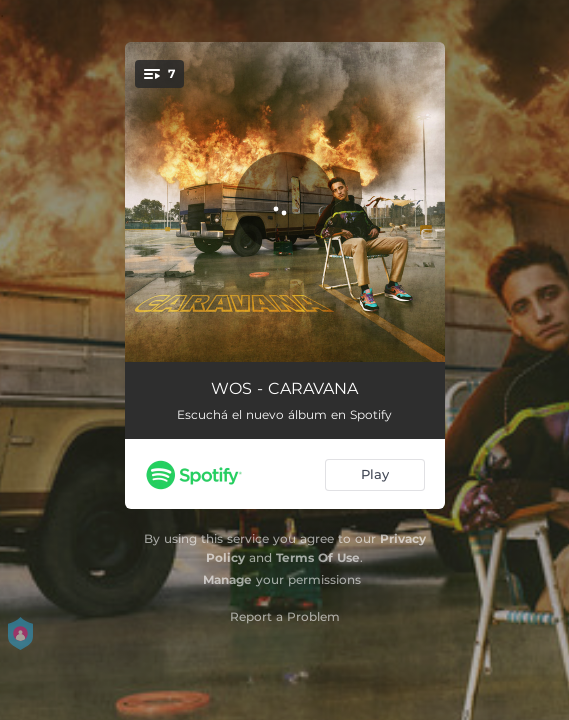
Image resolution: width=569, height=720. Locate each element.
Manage (227, 579)
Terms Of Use (318, 557)
